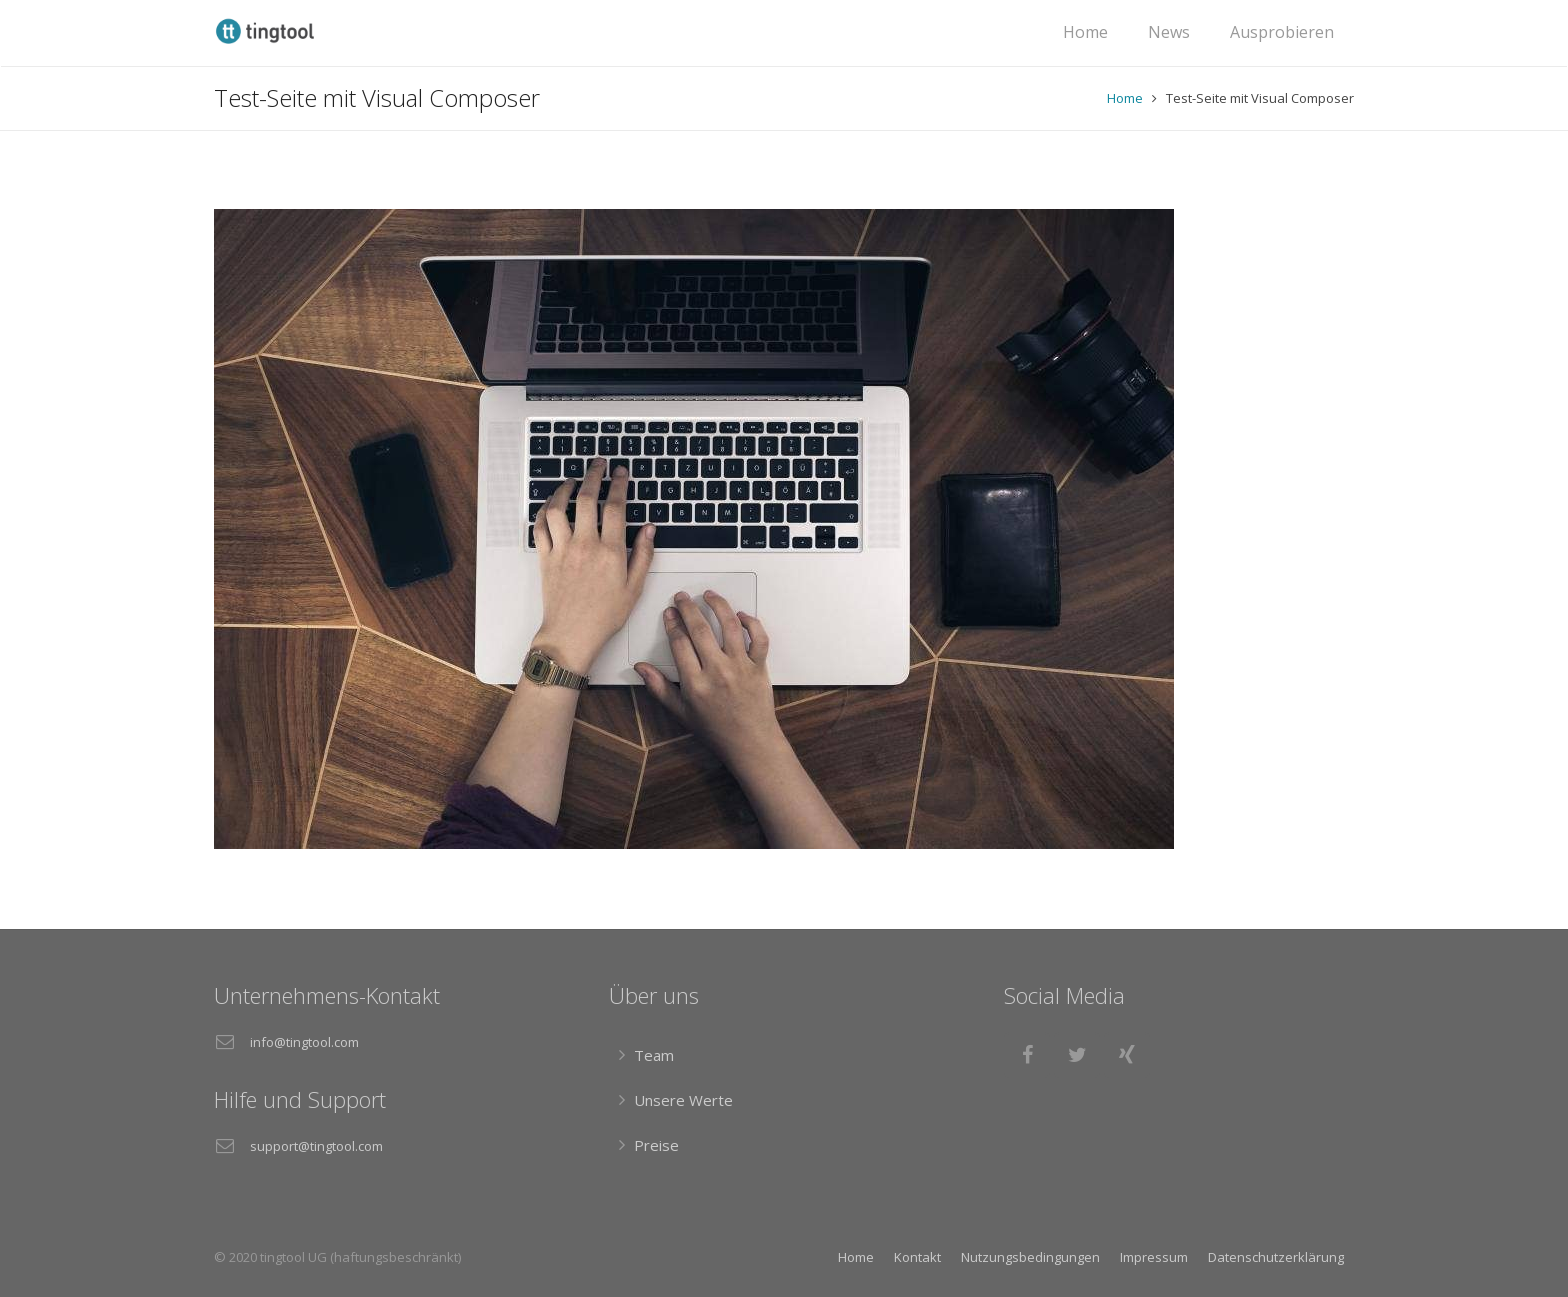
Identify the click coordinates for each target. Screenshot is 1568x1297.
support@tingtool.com (316, 1146)
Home (1125, 98)
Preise (656, 1145)
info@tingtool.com (304, 1042)
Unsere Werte (683, 1100)
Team (654, 1055)
